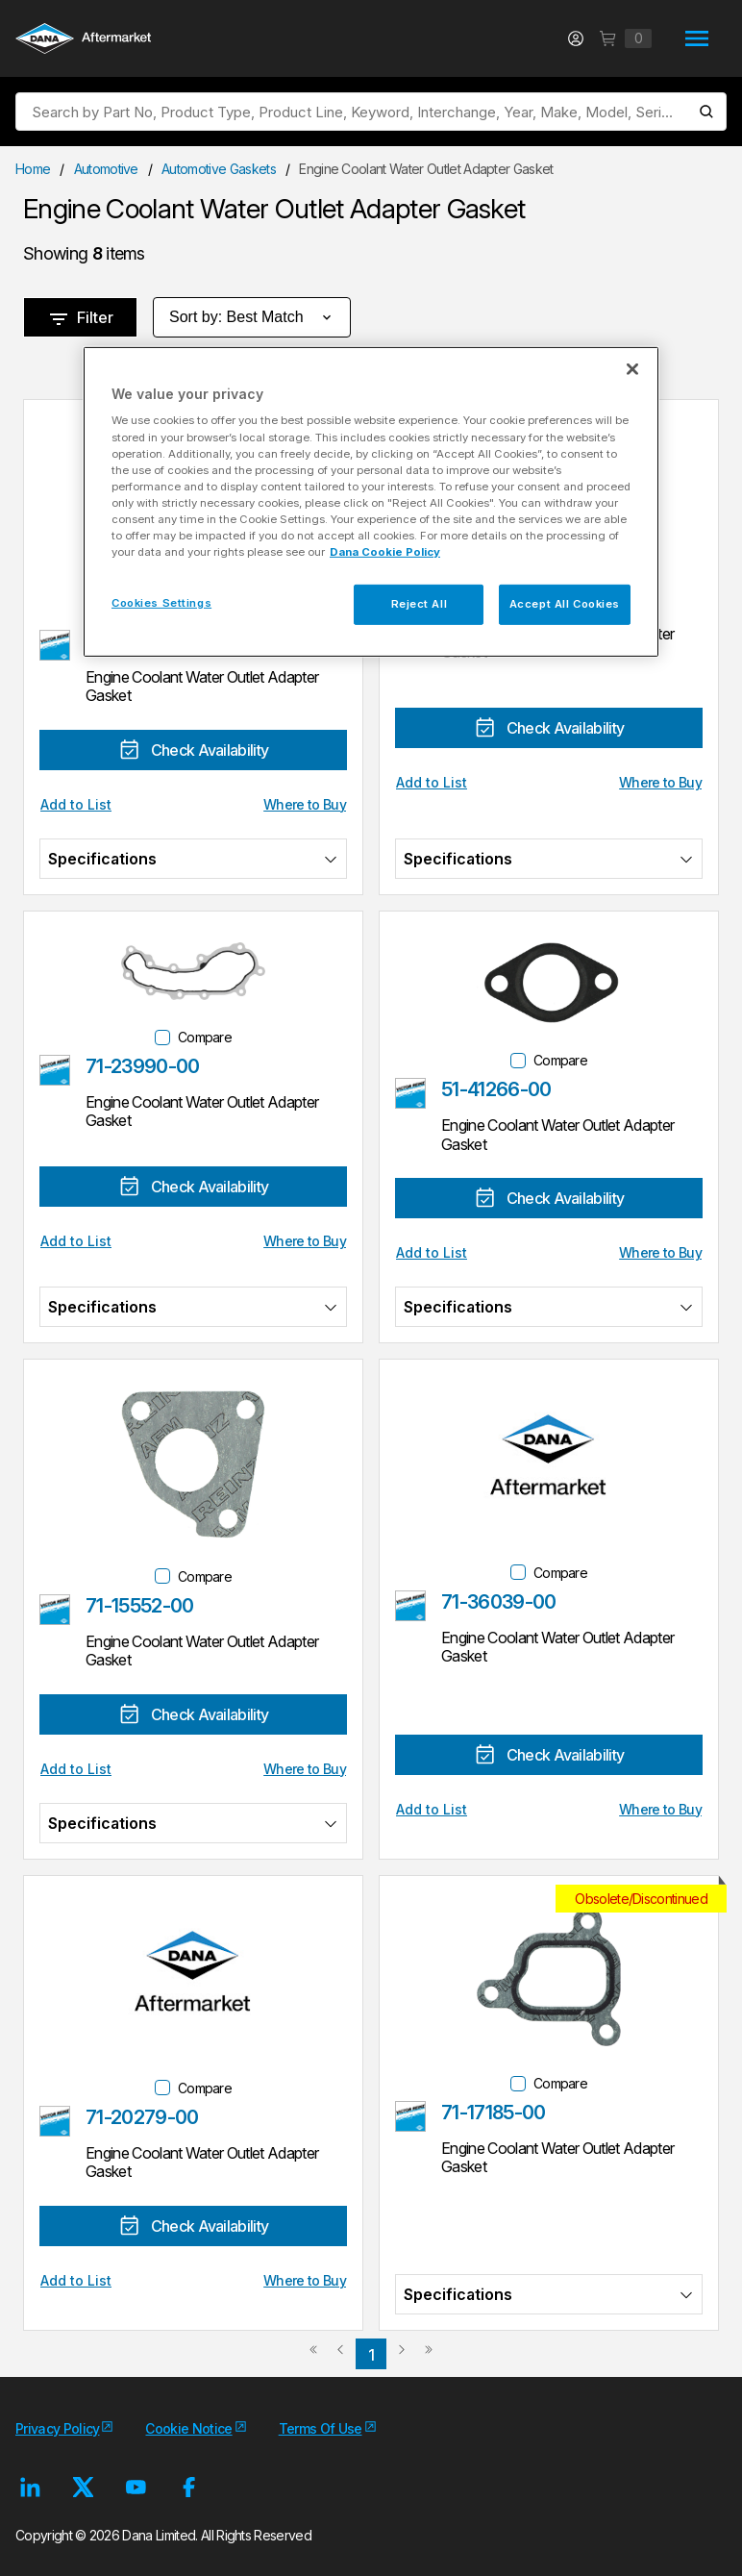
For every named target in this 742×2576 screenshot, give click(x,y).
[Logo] (83, 40)
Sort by (251, 317)
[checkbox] (162, 1037)
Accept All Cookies (564, 604)
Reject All (419, 604)
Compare (205, 1037)
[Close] (632, 369)
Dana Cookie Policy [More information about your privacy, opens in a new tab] (385, 552)
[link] (313, 2356)
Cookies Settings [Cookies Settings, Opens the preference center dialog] (161, 603)
